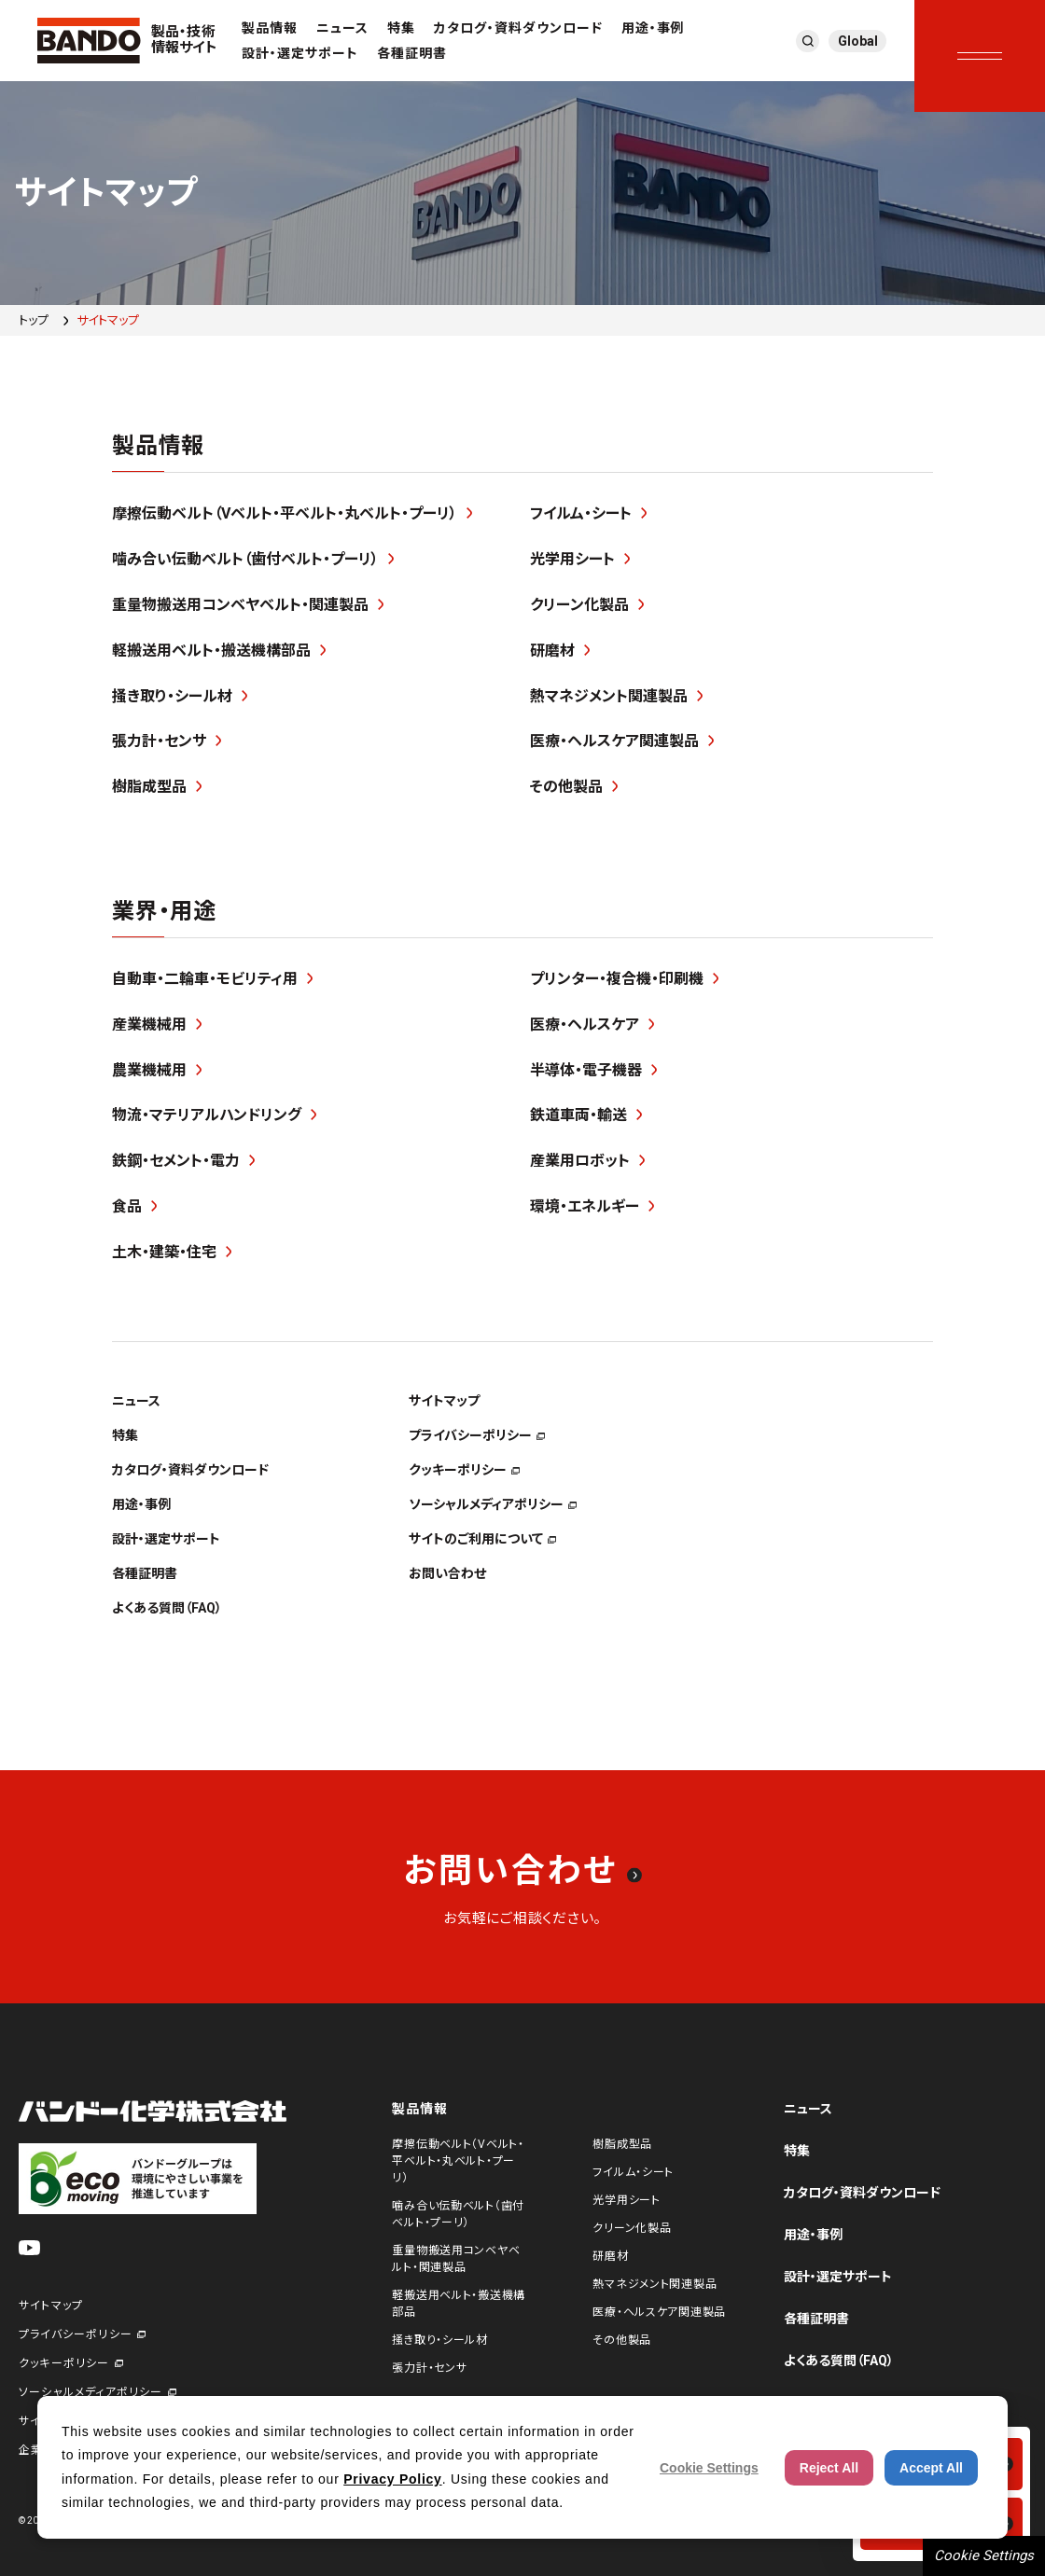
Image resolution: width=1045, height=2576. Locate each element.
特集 (401, 28)
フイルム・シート (633, 2172)
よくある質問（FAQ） (839, 2360)
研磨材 (610, 2256)
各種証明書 (412, 53)
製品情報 (270, 28)
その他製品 (621, 2340)
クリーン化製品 (631, 2228)
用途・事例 (653, 28)
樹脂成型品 (622, 2144)
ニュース (342, 28)
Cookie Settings (984, 2555)
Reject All (829, 2467)
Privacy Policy (392, 2479)
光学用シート (626, 2200)
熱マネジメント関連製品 (654, 2284)
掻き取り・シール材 (439, 2340)
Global (858, 41)
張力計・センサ (429, 2368)
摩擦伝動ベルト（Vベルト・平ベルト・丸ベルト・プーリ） (457, 2161)
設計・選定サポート (300, 53)
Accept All (931, 2467)
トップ (34, 320)
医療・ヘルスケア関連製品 (659, 2312)
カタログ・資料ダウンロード (518, 28)
